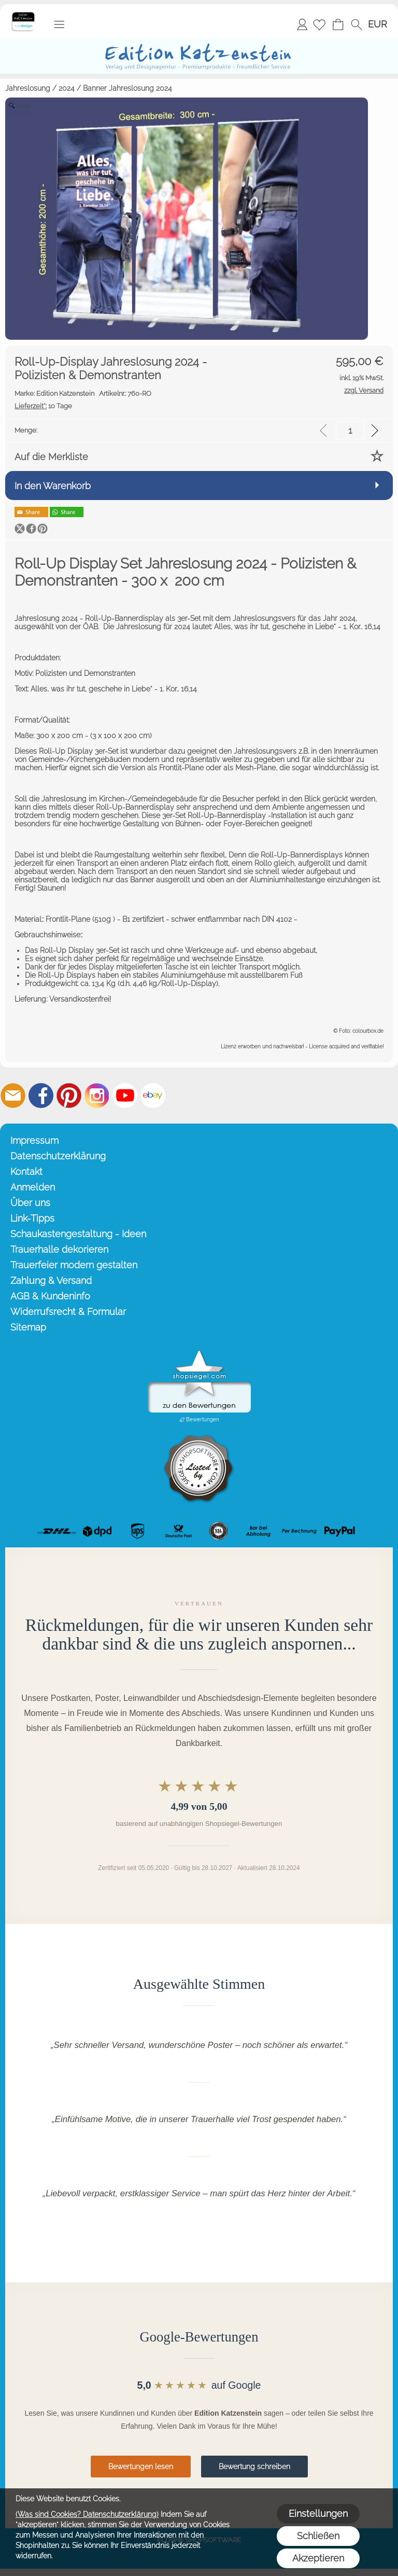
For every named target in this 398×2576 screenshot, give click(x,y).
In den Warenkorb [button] (53, 485)
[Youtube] (125, 1096)
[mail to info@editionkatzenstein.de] (13, 1096)
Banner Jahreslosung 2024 (127, 88)
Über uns (30, 1202)
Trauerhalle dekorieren (59, 1249)
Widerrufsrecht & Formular (68, 1311)
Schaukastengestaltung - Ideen (78, 1233)
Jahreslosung (27, 88)
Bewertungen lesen (140, 2466)
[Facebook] (41, 1096)
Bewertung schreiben (254, 2466)
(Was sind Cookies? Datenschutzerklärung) (87, 2514)
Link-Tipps (32, 1218)
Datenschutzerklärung (58, 1156)
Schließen (318, 2535)
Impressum (34, 1140)
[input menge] (350, 430)
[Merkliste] (319, 24)
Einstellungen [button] (318, 2513)
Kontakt (26, 1171)
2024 (67, 88)
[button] (59, 24)
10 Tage (43, 406)
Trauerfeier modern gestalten (73, 1264)
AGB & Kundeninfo (50, 1296)
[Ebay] (153, 1096)
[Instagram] (97, 1096)
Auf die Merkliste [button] (51, 456)
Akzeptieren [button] (318, 2558)
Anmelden (302, 24)
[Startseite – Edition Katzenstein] (23, 15)
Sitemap (28, 1327)
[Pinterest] (69, 1096)
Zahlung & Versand (51, 1280)
